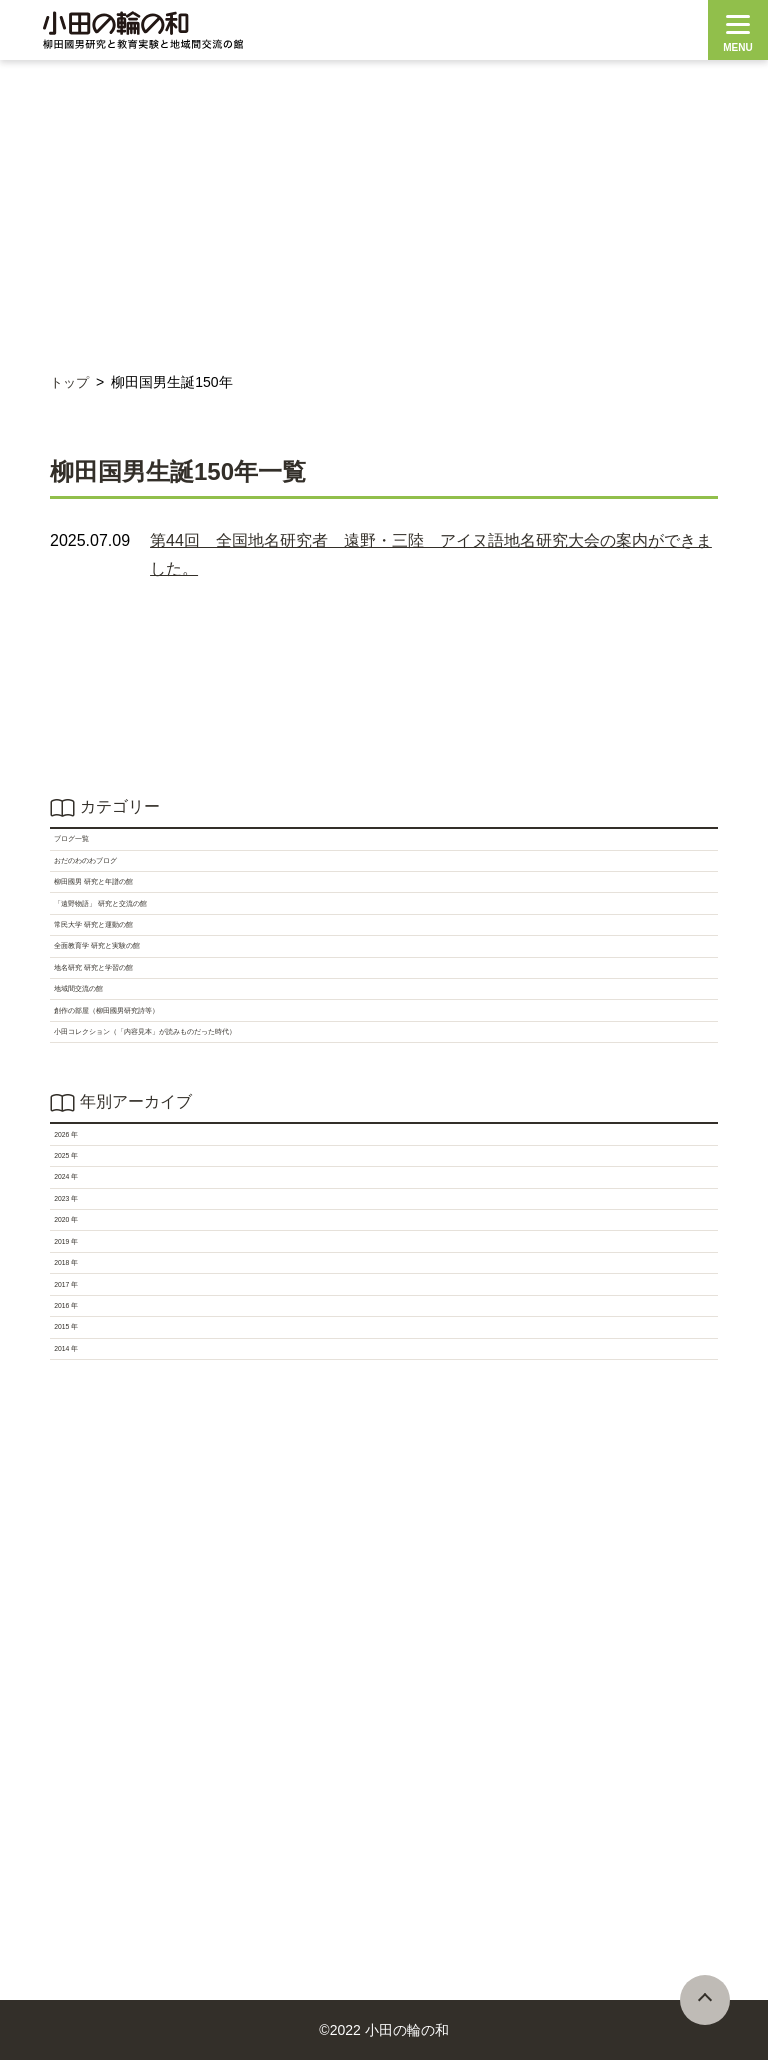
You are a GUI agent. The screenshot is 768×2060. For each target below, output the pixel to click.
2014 (78, 1913)
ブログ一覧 (100, 852)
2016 (78, 1815)
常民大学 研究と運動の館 (150, 1048)
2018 (78, 1717)
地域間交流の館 (116, 1195)
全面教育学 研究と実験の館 (158, 1097)
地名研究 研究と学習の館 (150, 1146)
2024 (78, 1521)
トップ (71, 382)
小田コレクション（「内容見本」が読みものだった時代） (268, 1293)
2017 (78, 1766)
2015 (78, 1864)
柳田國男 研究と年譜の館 (150, 950)
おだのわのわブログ (132, 901)
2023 (78, 1570)
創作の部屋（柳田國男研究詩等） (180, 1244)
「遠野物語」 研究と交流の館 (166, 999)
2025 (78, 1472)
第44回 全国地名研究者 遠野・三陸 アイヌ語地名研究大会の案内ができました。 (431, 554)
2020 (78, 1619)
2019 (78, 1668)
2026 (78, 1423)
